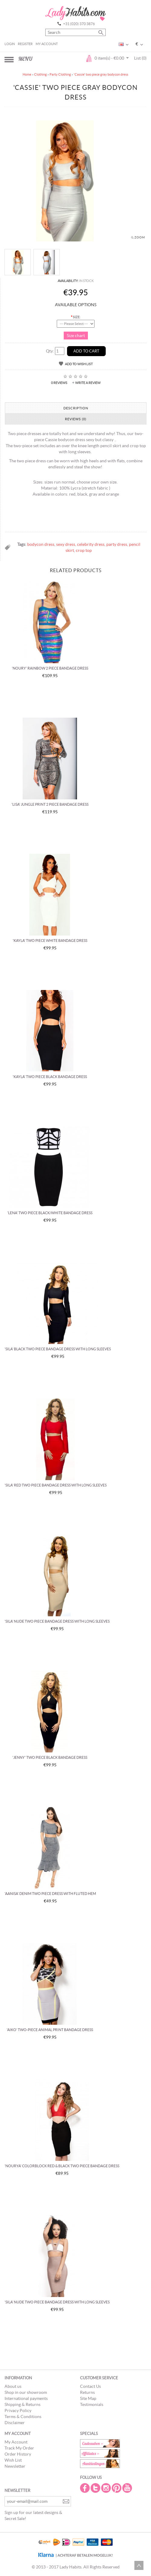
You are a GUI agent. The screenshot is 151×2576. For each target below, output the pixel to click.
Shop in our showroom (26, 2392)
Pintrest (117, 2488)
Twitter (96, 2488)
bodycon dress (40, 544)
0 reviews (59, 383)
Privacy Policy (18, 2410)
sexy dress (65, 544)
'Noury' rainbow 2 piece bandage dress (50, 668)
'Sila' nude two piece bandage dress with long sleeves (57, 1621)
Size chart (76, 335)
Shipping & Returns (22, 2404)
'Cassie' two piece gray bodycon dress (101, 74)
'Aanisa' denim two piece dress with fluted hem (50, 1894)
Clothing (40, 74)
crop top (84, 550)
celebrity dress (90, 544)
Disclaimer (15, 2422)
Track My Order (19, 2448)
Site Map (88, 2398)
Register (25, 44)
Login (10, 44)
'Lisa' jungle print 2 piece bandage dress (49, 804)
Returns (87, 2392)
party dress (116, 544)
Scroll (138, 2565)
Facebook (85, 2488)
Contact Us (90, 2386)
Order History (18, 2454)
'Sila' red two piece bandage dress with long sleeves (56, 1485)
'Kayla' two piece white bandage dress (50, 940)
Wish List (13, 2460)
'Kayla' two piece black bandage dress (50, 1077)
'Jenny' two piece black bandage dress (49, 1757)
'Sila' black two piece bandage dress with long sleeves (58, 1349)
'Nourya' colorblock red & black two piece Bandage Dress (62, 2166)
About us (13, 2386)
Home (27, 74)
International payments (26, 2398)
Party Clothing (60, 74)
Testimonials (91, 2404)
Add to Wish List (79, 364)
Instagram (106, 2488)
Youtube (127, 2488)
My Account (47, 44)
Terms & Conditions (23, 2416)
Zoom (139, 237)
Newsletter (15, 2466)
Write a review (88, 383)
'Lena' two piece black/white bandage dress (49, 1213)
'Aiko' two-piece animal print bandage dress (50, 2030)
